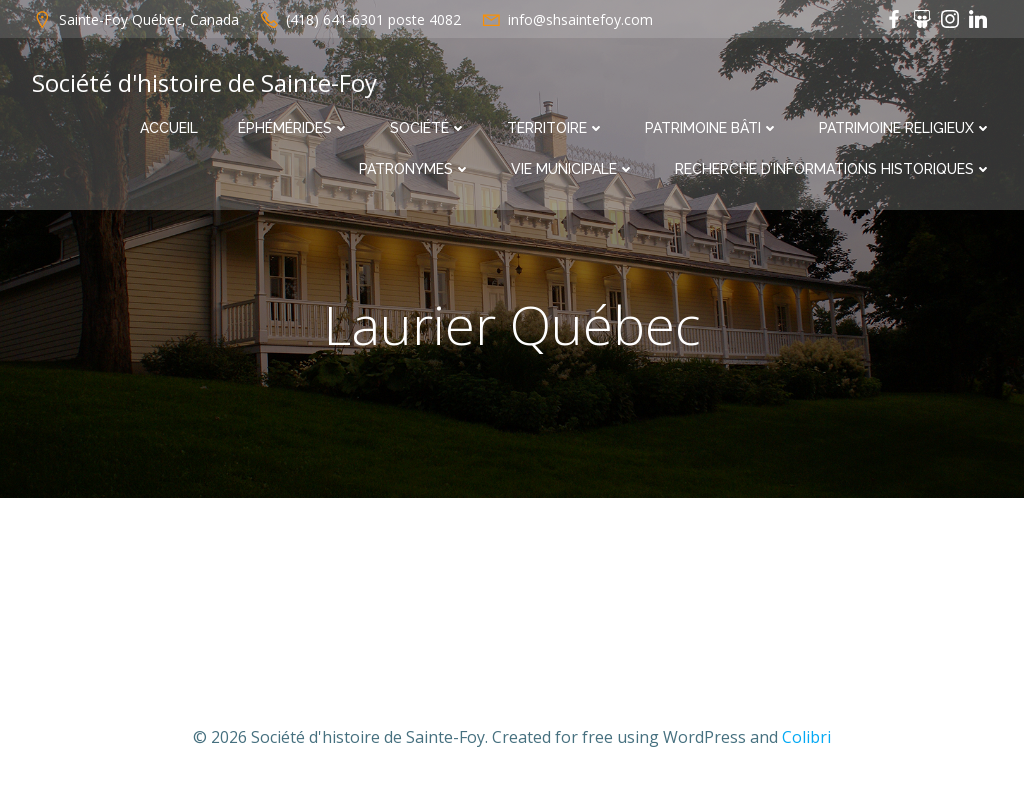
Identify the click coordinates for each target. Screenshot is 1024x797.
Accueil (169, 128)
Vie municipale (573, 169)
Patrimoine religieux (905, 128)
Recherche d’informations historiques (833, 169)
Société (428, 128)
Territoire (556, 128)
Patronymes (415, 169)
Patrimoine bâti (712, 128)
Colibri (806, 737)
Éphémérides (294, 128)
